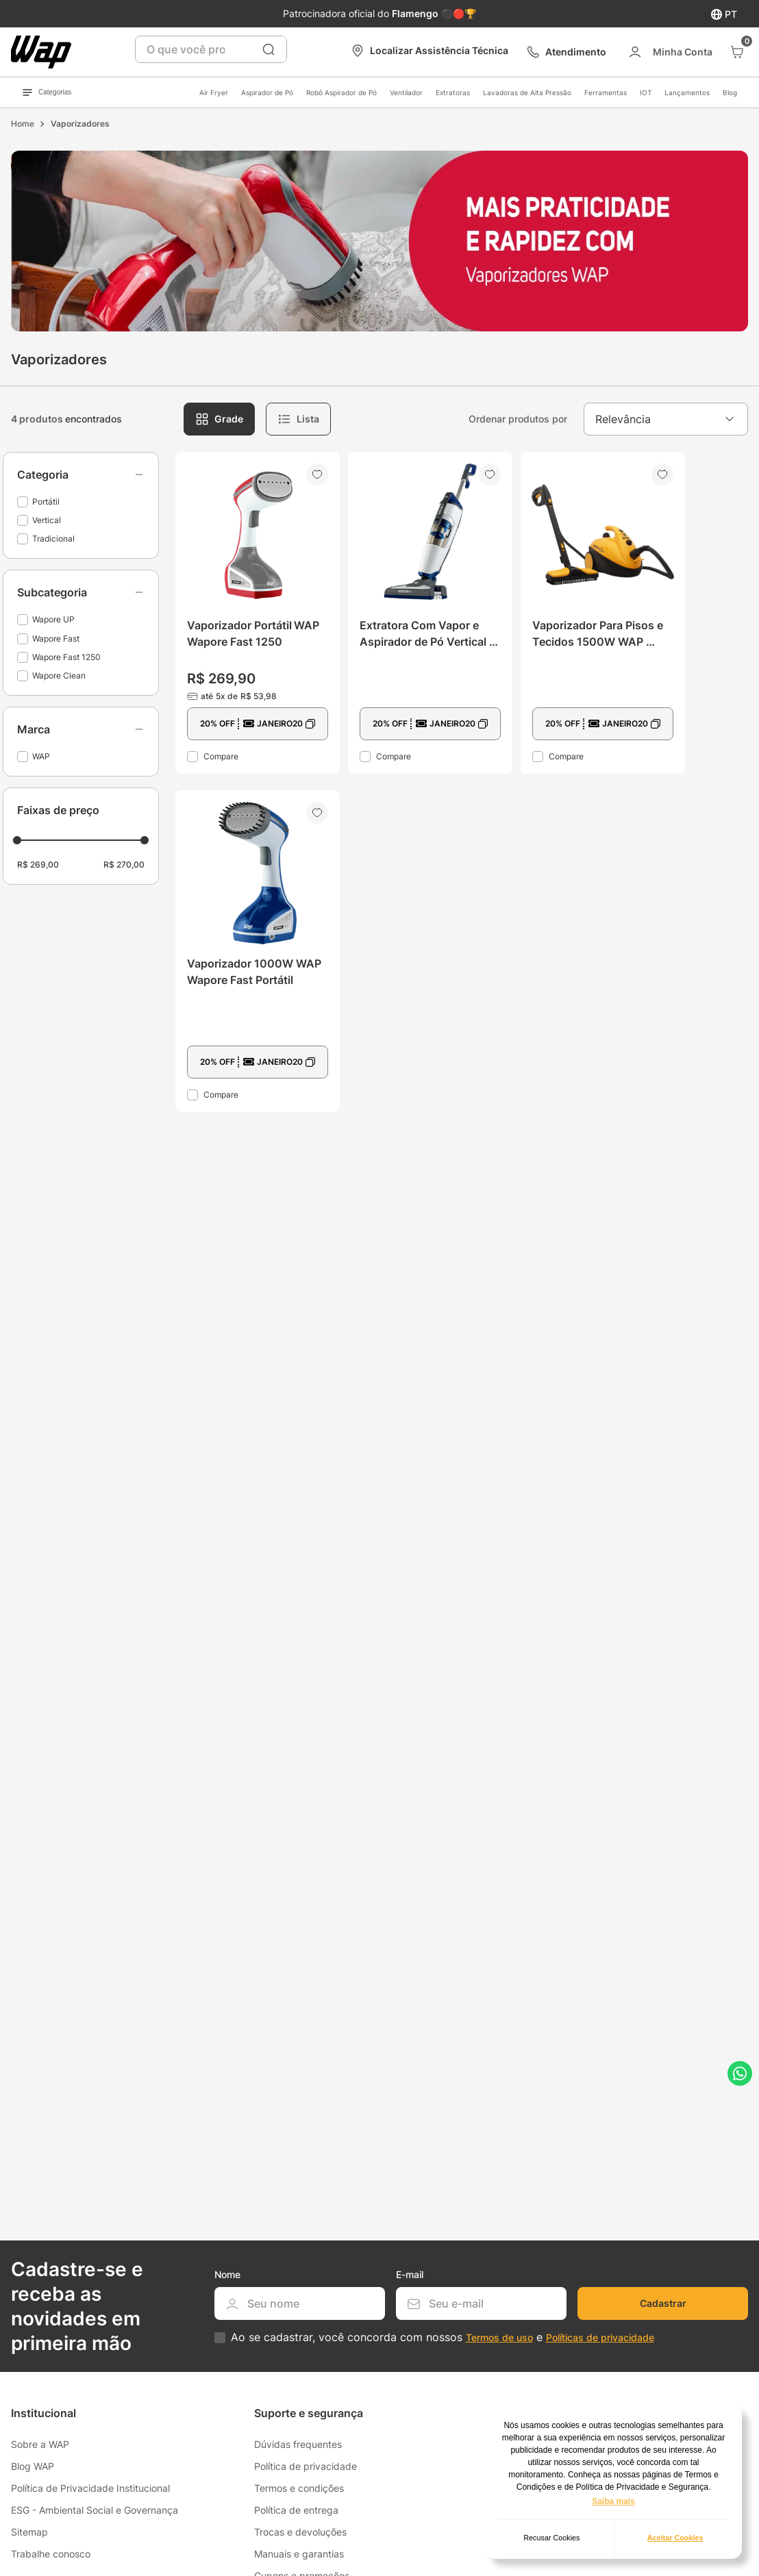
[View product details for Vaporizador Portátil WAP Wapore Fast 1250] (257, 613)
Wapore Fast (55, 638)
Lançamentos (687, 92)
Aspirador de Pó (267, 92)
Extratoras (453, 92)
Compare (220, 756)
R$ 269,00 (38, 864)
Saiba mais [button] (613, 2501)
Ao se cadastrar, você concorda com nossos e (442, 2337)
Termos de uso (499, 2337)
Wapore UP (53, 619)
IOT (645, 92)
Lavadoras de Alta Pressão (527, 92)
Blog (730, 92)
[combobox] (211, 49)
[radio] (219, 419)
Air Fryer (213, 92)
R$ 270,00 (124, 864)
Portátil (46, 501)
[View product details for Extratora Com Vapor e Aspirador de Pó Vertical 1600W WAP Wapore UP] (430, 613)
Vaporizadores (80, 123)
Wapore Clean (59, 675)
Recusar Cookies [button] (551, 2538)
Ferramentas (605, 92)
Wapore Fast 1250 (66, 657)
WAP (41, 756)
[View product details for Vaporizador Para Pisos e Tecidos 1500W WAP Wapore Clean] (602, 613)
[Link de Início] (22, 123)
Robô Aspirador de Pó (341, 92)
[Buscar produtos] (268, 49)
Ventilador (406, 92)
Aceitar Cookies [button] (675, 2538)
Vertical (46, 520)
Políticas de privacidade (600, 2337)
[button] (81, 474)
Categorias (46, 92)
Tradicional (53, 538)
